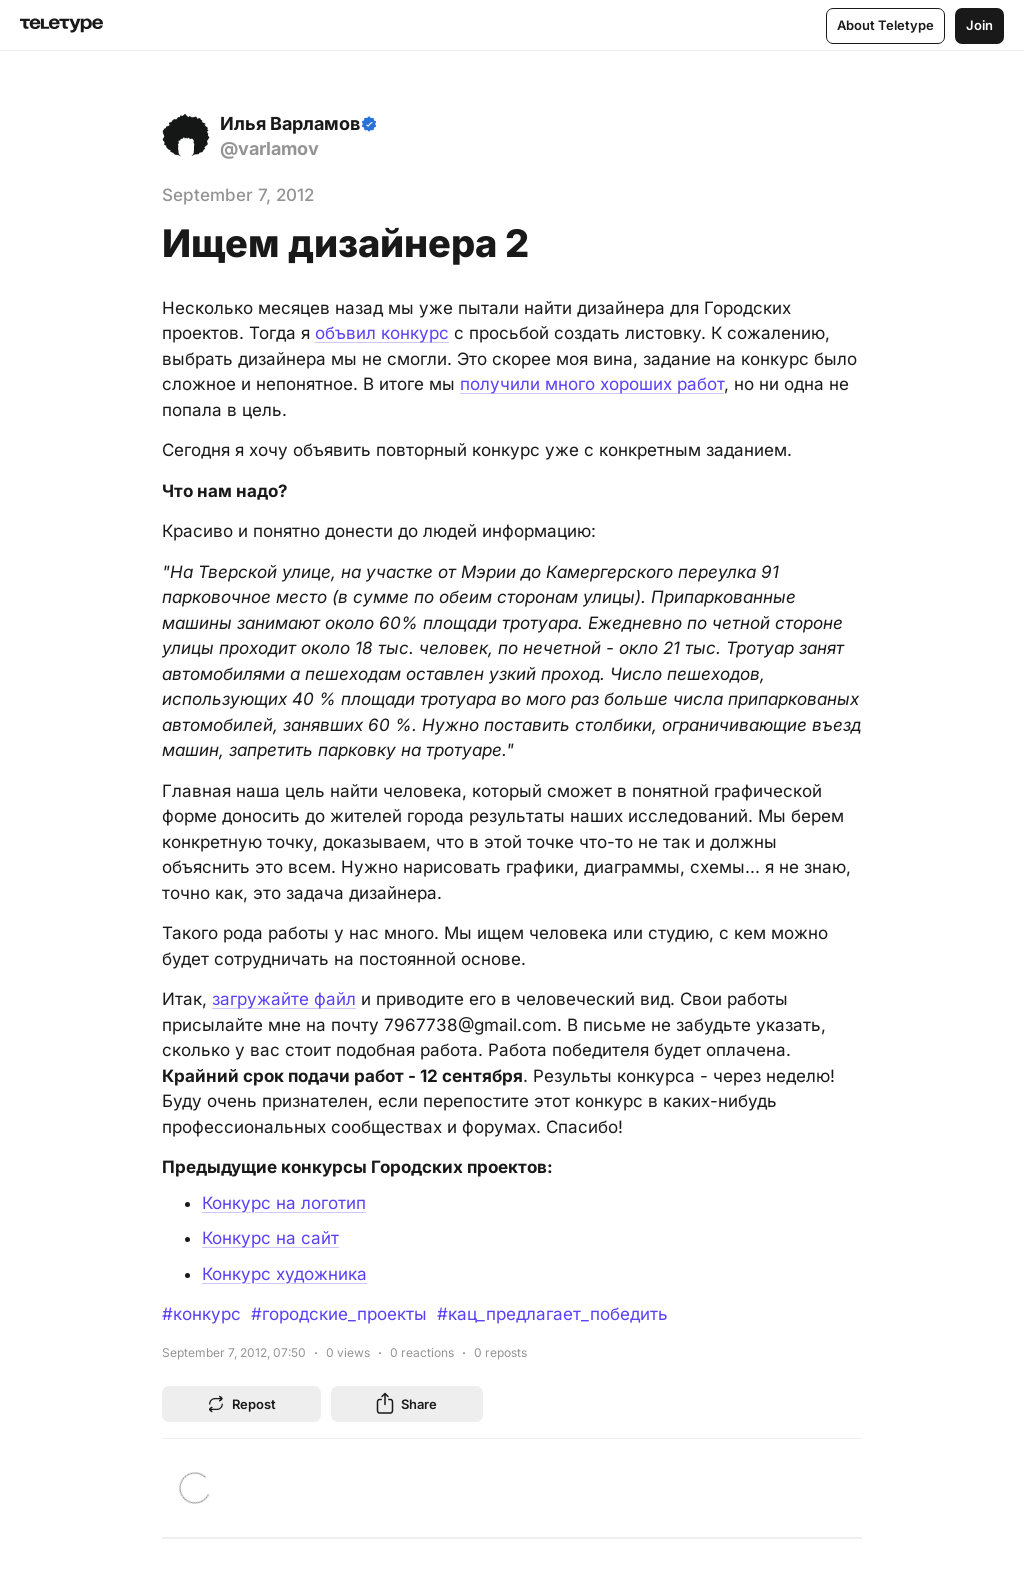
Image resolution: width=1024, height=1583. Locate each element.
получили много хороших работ (592, 384)
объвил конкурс (382, 333)
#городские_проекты (339, 1314)
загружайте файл (284, 999)
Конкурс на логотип (284, 1203)
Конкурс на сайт (270, 1238)
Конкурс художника (284, 1274)
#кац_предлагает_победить (552, 1314)
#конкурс (201, 1314)
